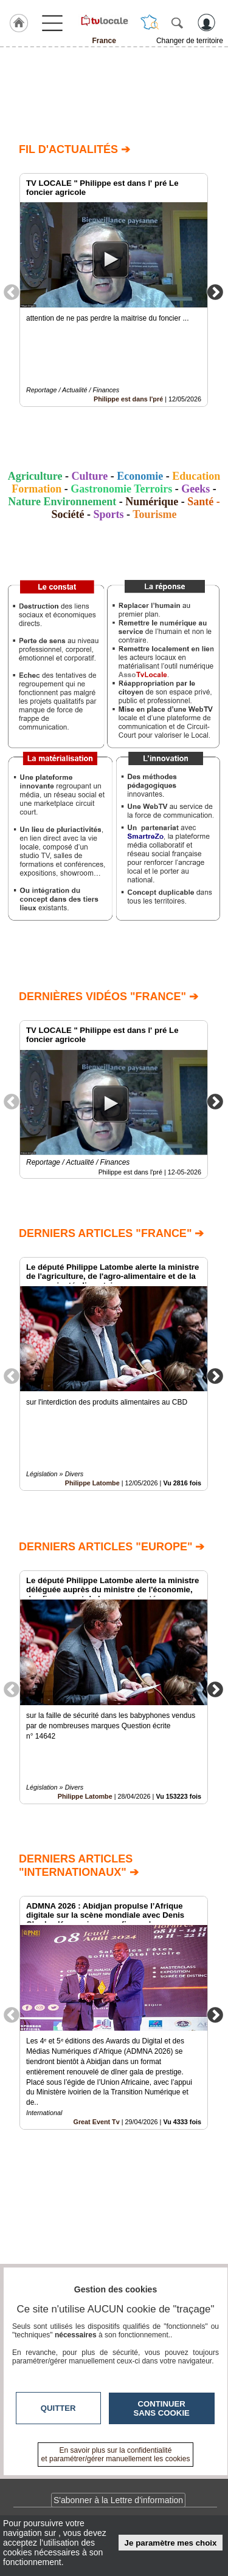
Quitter (58, 2408)
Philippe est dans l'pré (128, 399)
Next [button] (215, 291)
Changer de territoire (189, 40)
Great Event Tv (97, 2121)
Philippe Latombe (92, 1483)
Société (67, 514)
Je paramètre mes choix (171, 2542)
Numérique (151, 502)
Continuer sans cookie (162, 2408)
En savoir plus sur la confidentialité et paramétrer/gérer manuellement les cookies (115, 2454)
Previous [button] (11, 291)
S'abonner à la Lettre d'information (118, 2500)
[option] (113, 290)
